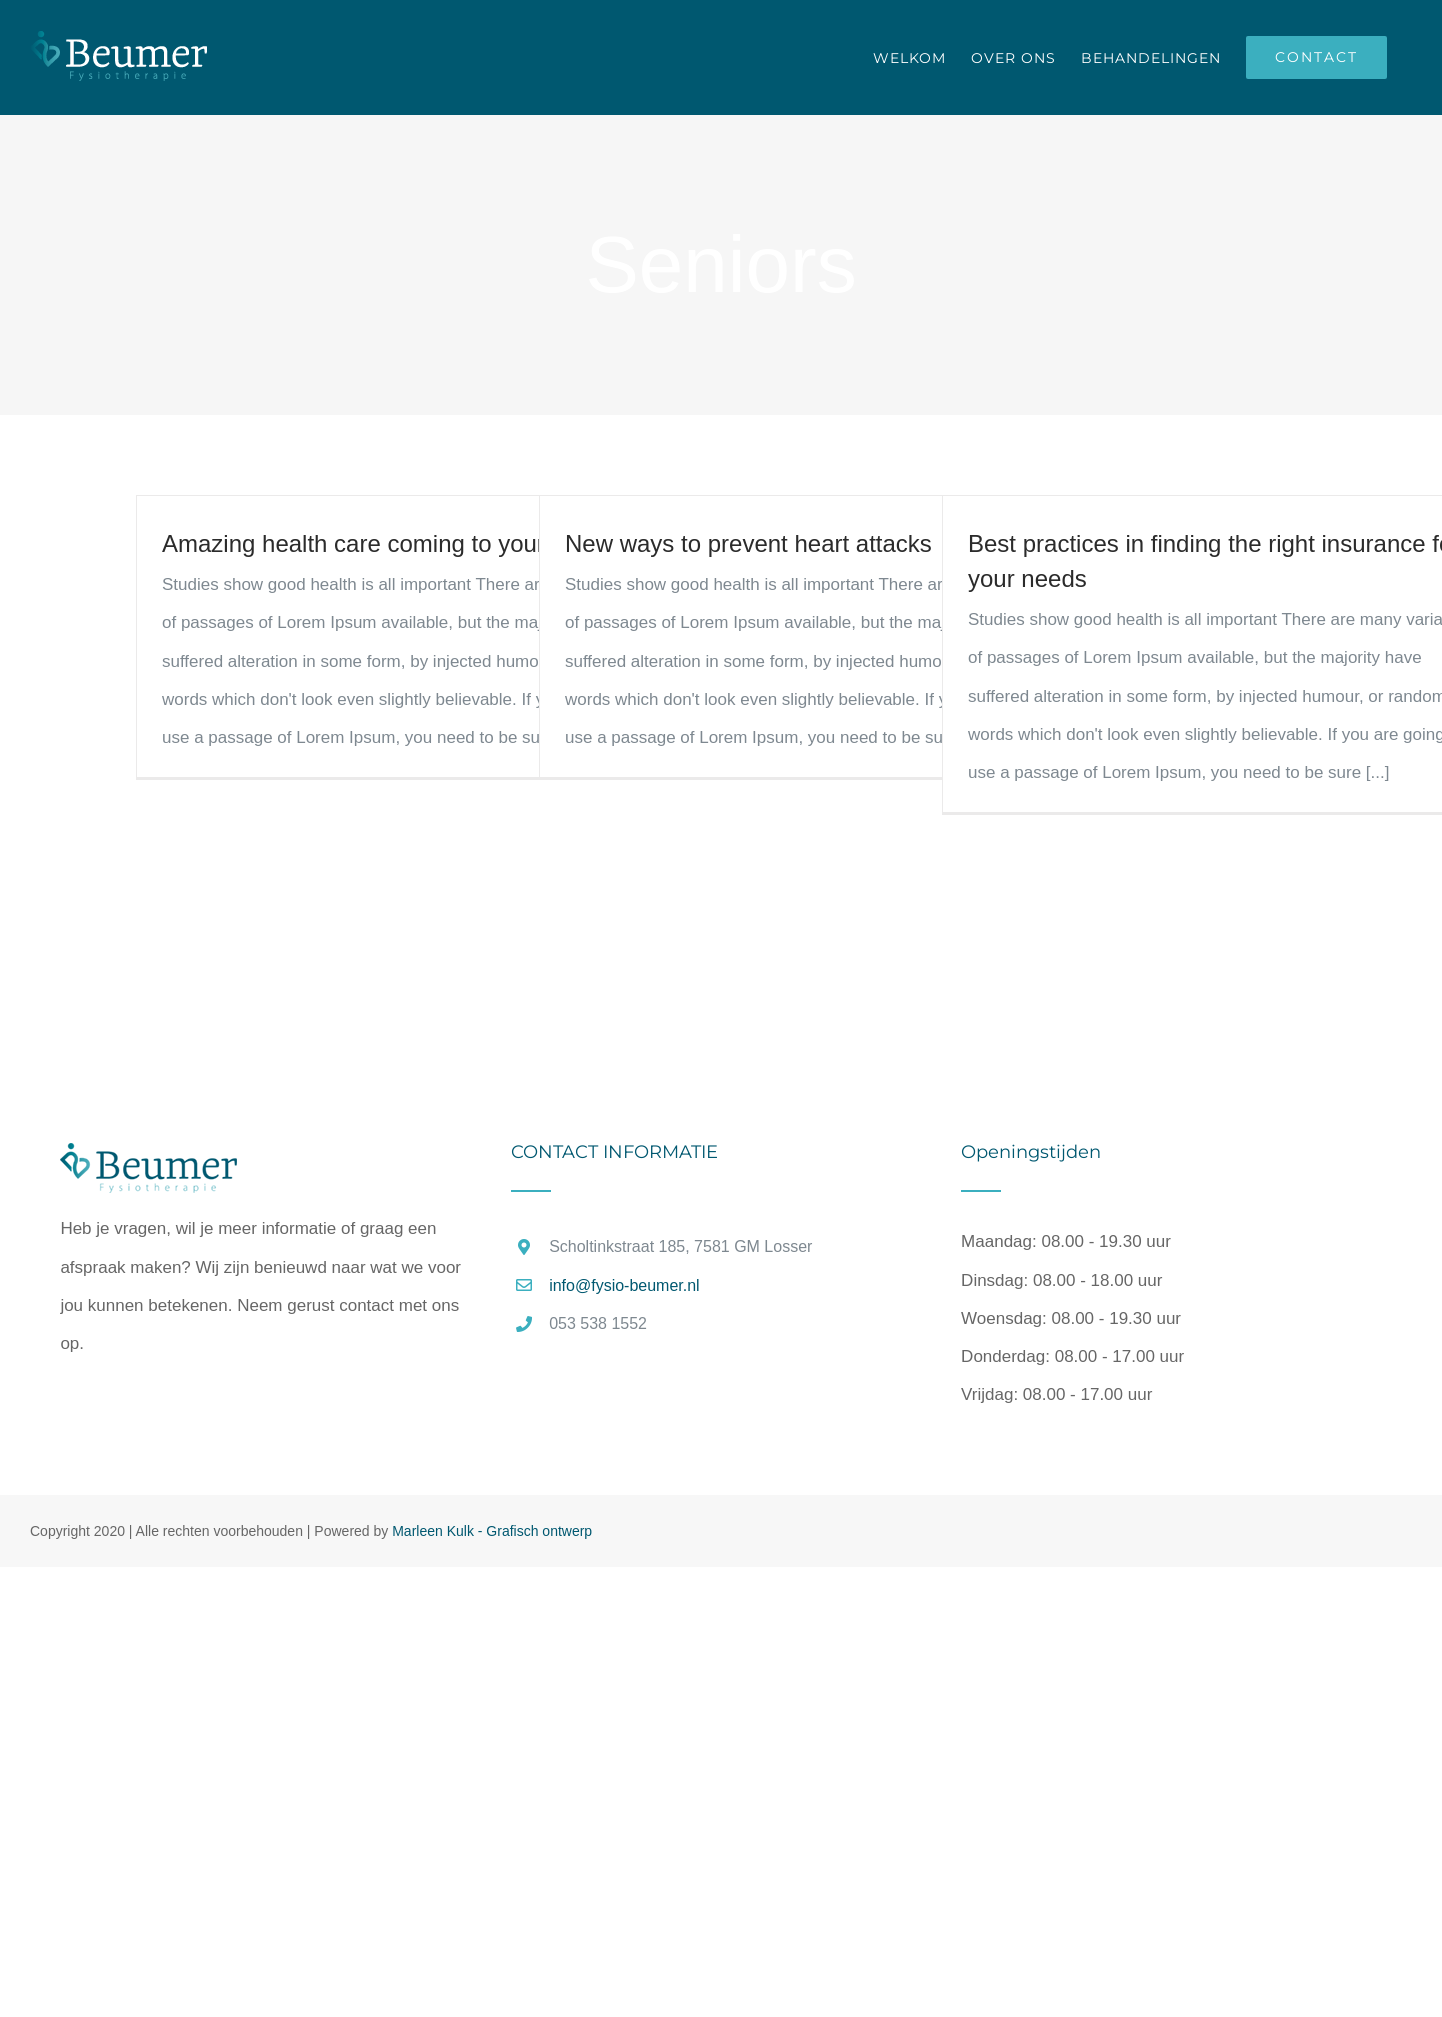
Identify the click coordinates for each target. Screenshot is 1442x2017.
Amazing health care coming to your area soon (410, 543)
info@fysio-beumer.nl (624, 1285)
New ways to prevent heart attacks (748, 543)
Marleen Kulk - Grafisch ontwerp (492, 1531)
